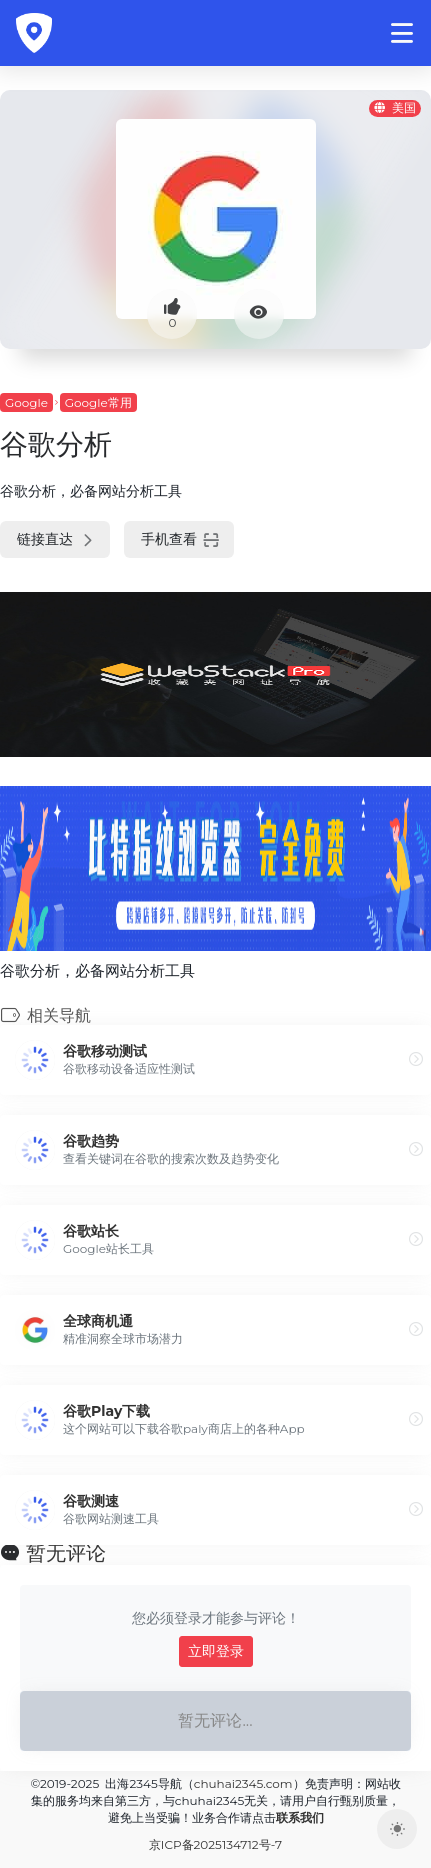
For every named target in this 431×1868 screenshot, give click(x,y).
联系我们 (300, 1817)
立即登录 (216, 1651)
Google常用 (98, 402)
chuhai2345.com (243, 1783)
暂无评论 (66, 1553)
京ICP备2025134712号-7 (215, 1844)
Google (26, 402)
